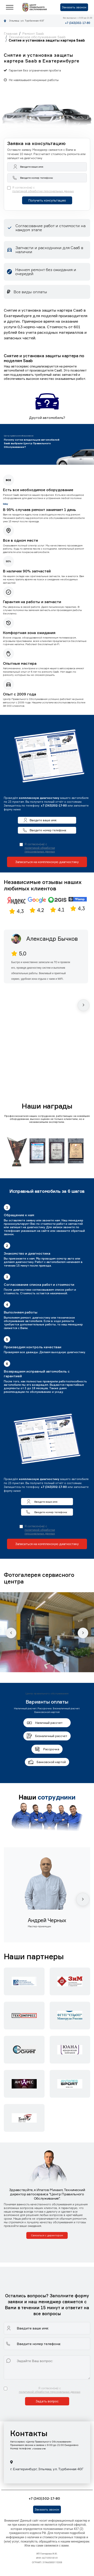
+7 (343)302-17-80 (77, 23)
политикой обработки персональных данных (43, 191)
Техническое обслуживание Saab (37, 37)
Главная (10, 33)
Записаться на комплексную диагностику (47, 862)
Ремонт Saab (33, 33)
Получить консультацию (47, 200)
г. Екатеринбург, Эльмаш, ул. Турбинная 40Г (47, 2466)
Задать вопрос (47, 2401)
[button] (83, 1005)
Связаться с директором (47, 2235)
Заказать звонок (74, 7)
